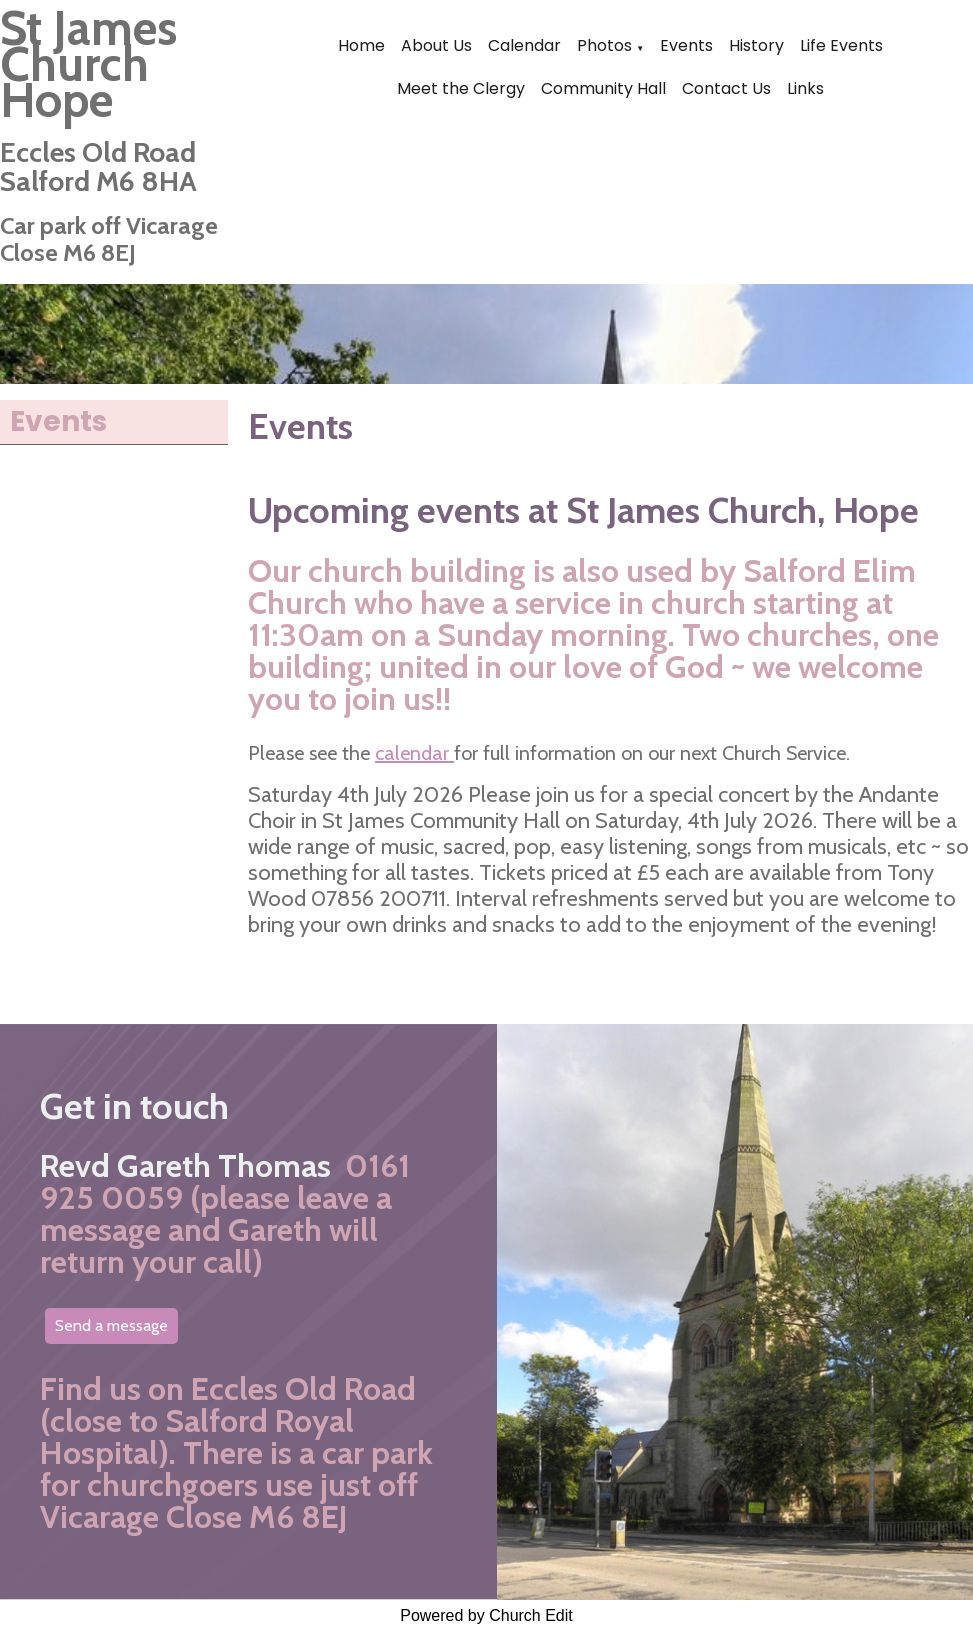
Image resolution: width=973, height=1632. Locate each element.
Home (361, 45)
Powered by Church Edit (486, 1615)
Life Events (841, 45)
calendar (414, 753)
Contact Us (726, 88)
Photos (604, 45)
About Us (436, 45)
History (756, 45)
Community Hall (603, 88)
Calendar (524, 45)
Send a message (111, 1325)
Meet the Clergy (461, 88)
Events (686, 45)
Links (805, 88)
